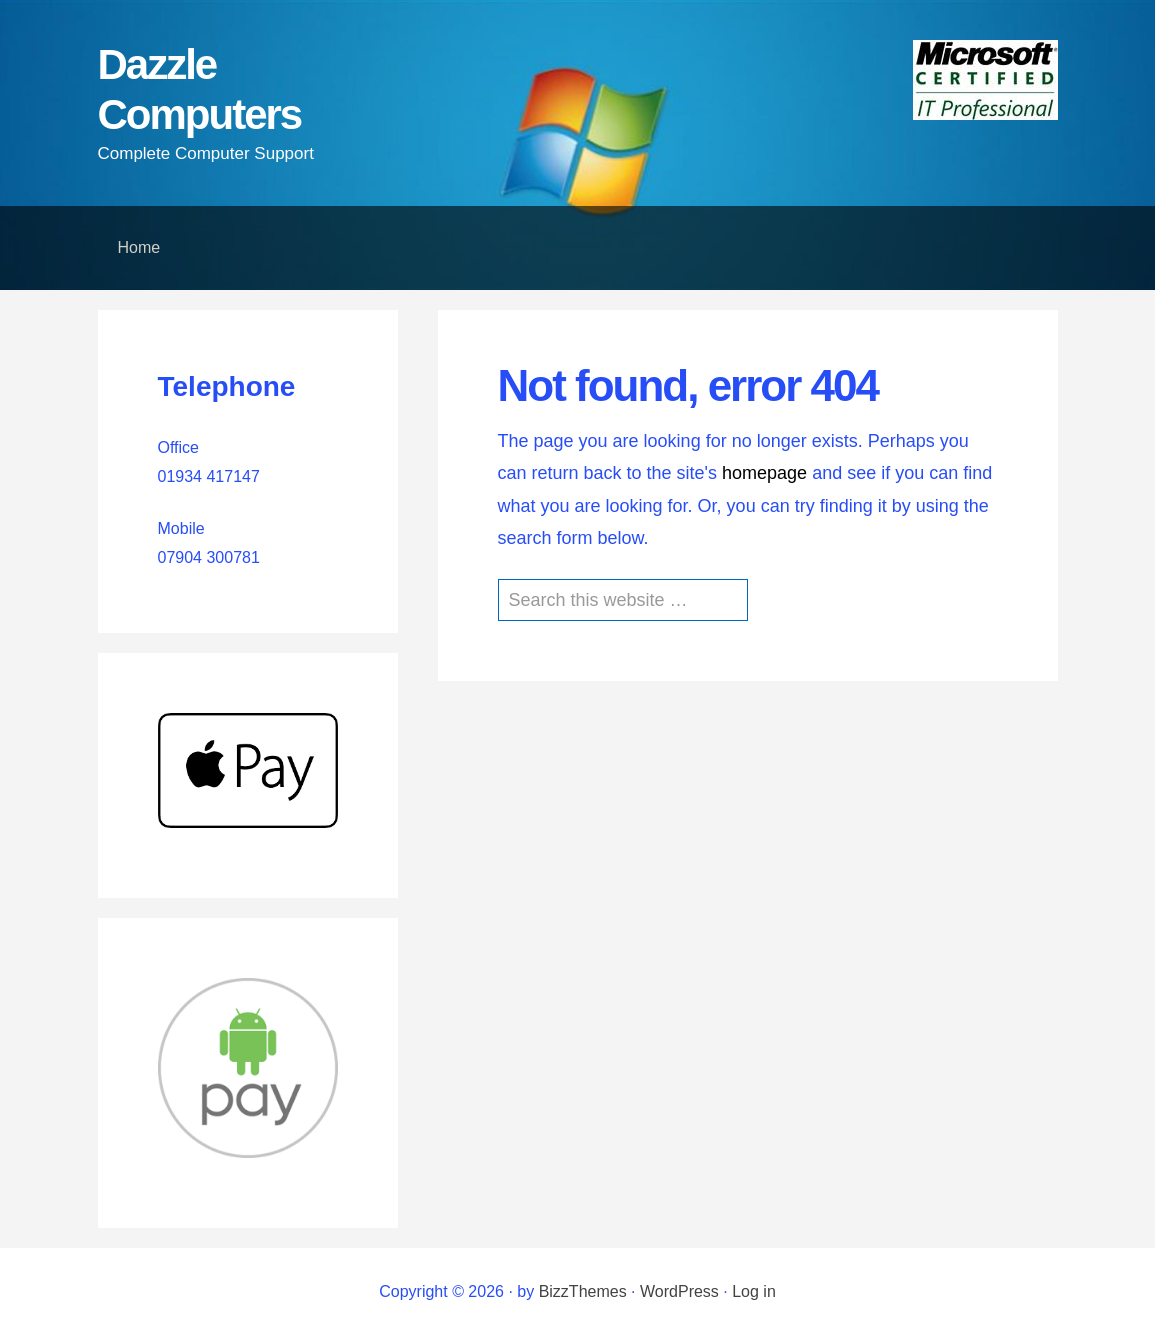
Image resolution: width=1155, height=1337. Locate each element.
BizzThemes (583, 1291)
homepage (764, 473)
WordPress (679, 1291)
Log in (754, 1291)
